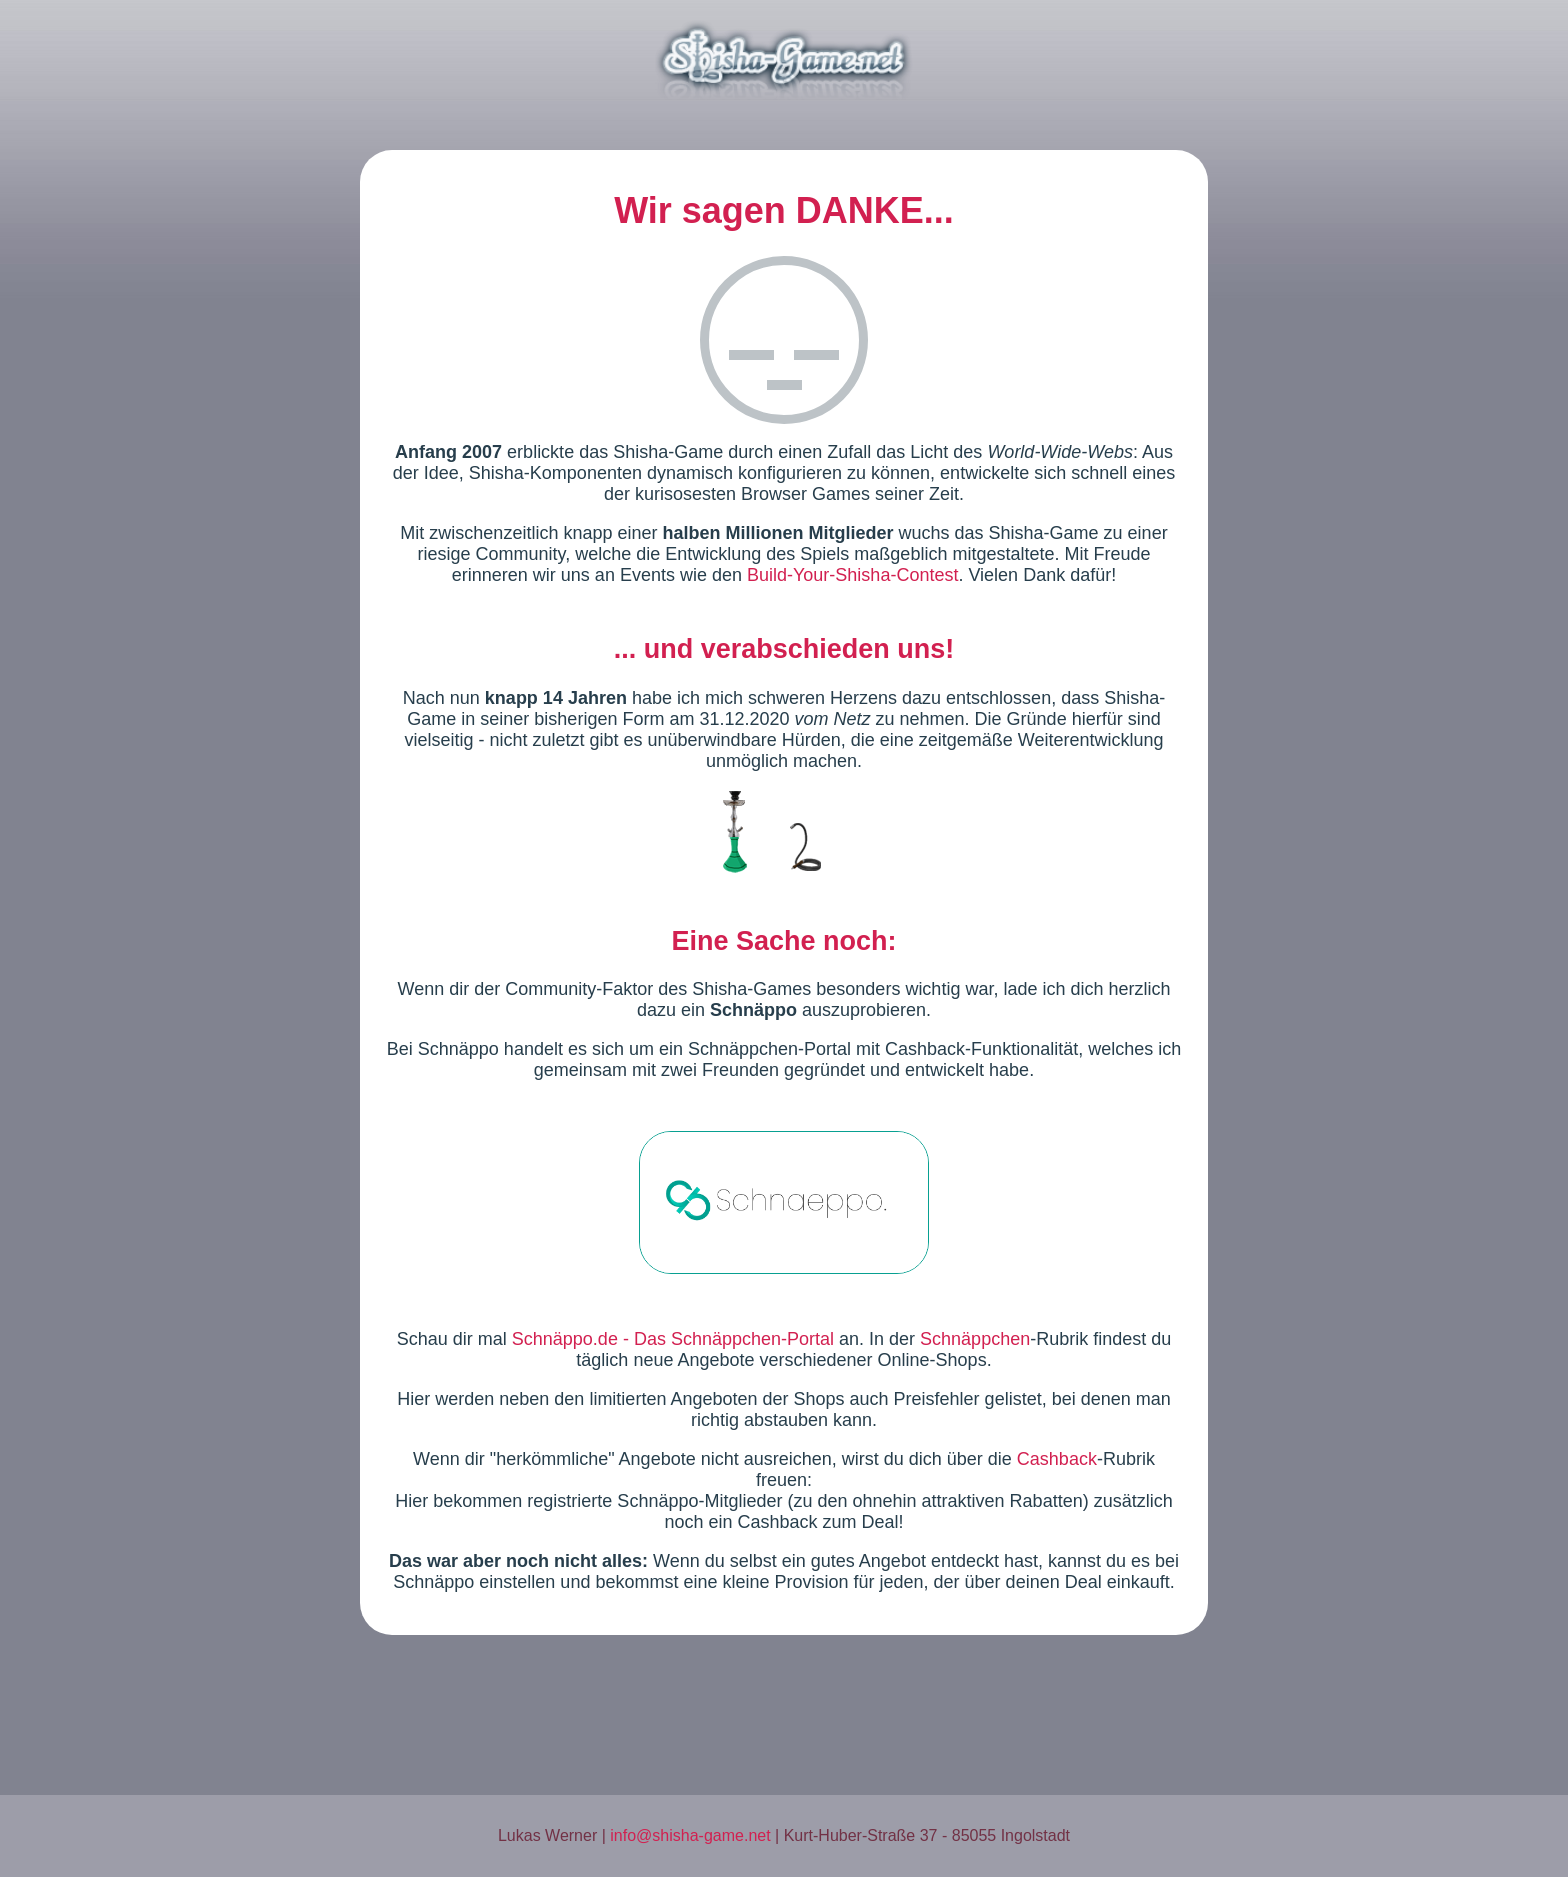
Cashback (1057, 1459)
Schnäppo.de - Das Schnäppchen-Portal (673, 1339)
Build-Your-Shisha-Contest (852, 575)
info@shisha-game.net (690, 1835)
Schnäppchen (975, 1339)
